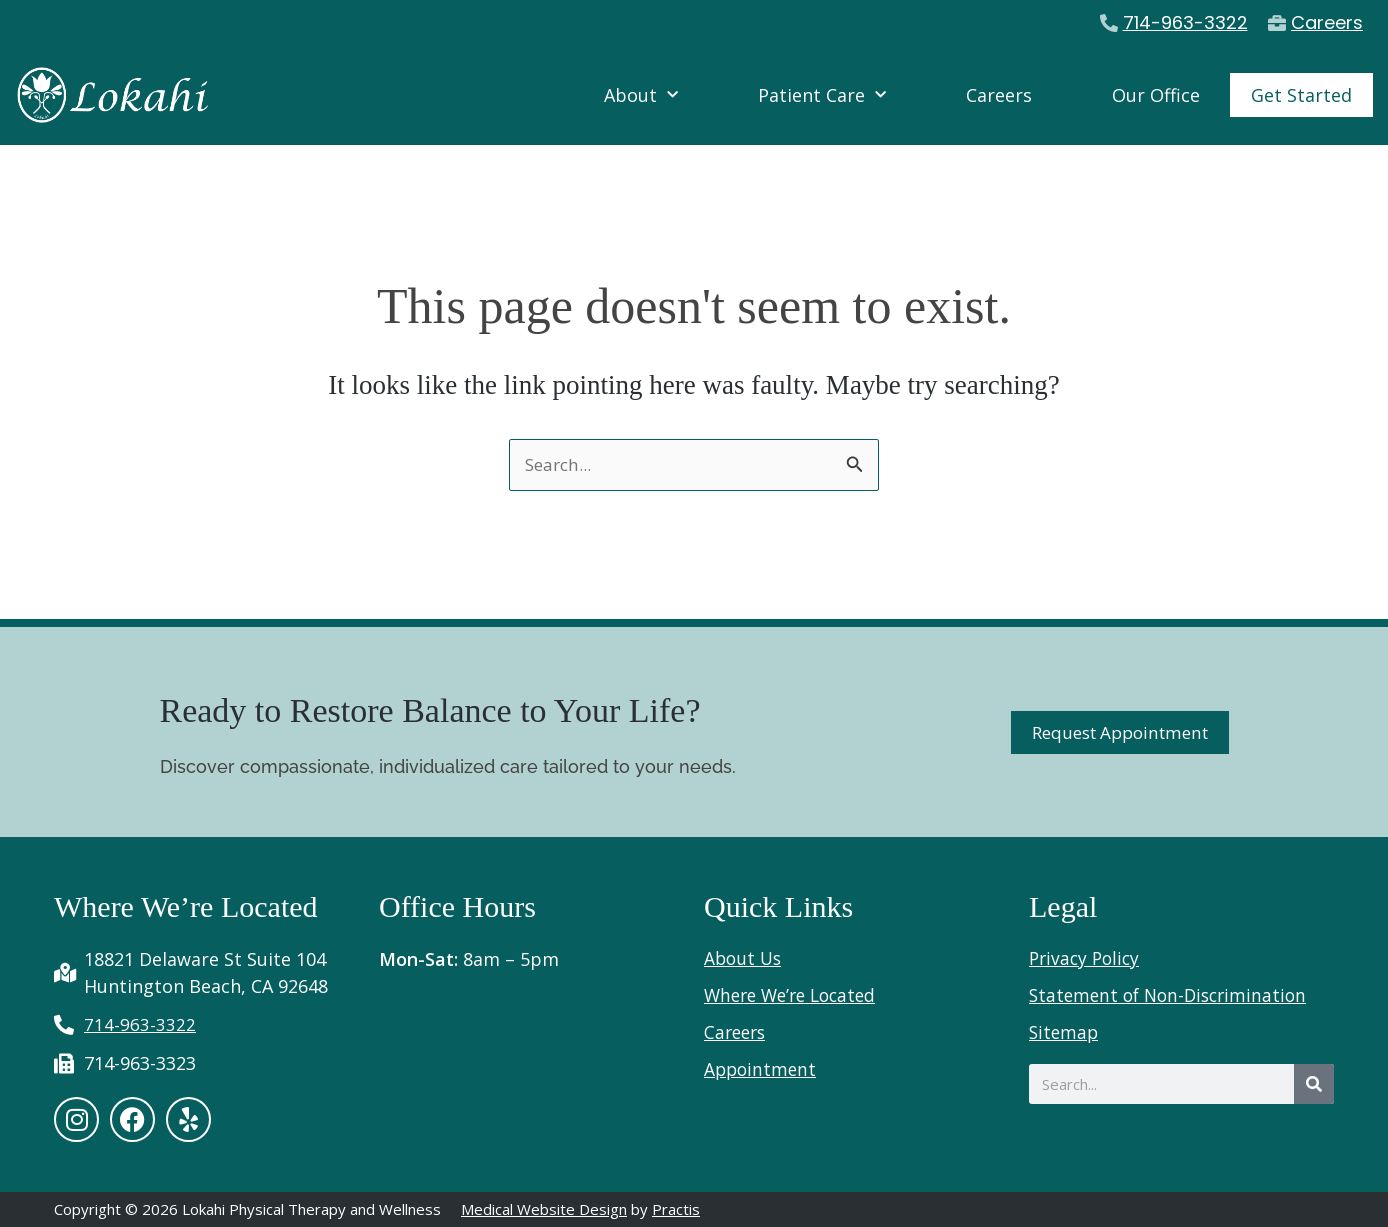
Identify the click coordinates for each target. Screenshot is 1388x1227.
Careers (999, 95)
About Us (744, 957)
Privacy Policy (1087, 957)
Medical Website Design (544, 1209)
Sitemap (1065, 1031)
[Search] (1314, 1083)
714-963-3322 (1185, 22)
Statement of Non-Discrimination (1173, 994)
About (641, 95)
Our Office (1156, 95)
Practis (676, 1209)
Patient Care (822, 95)
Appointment (762, 1068)
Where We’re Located (795, 994)
